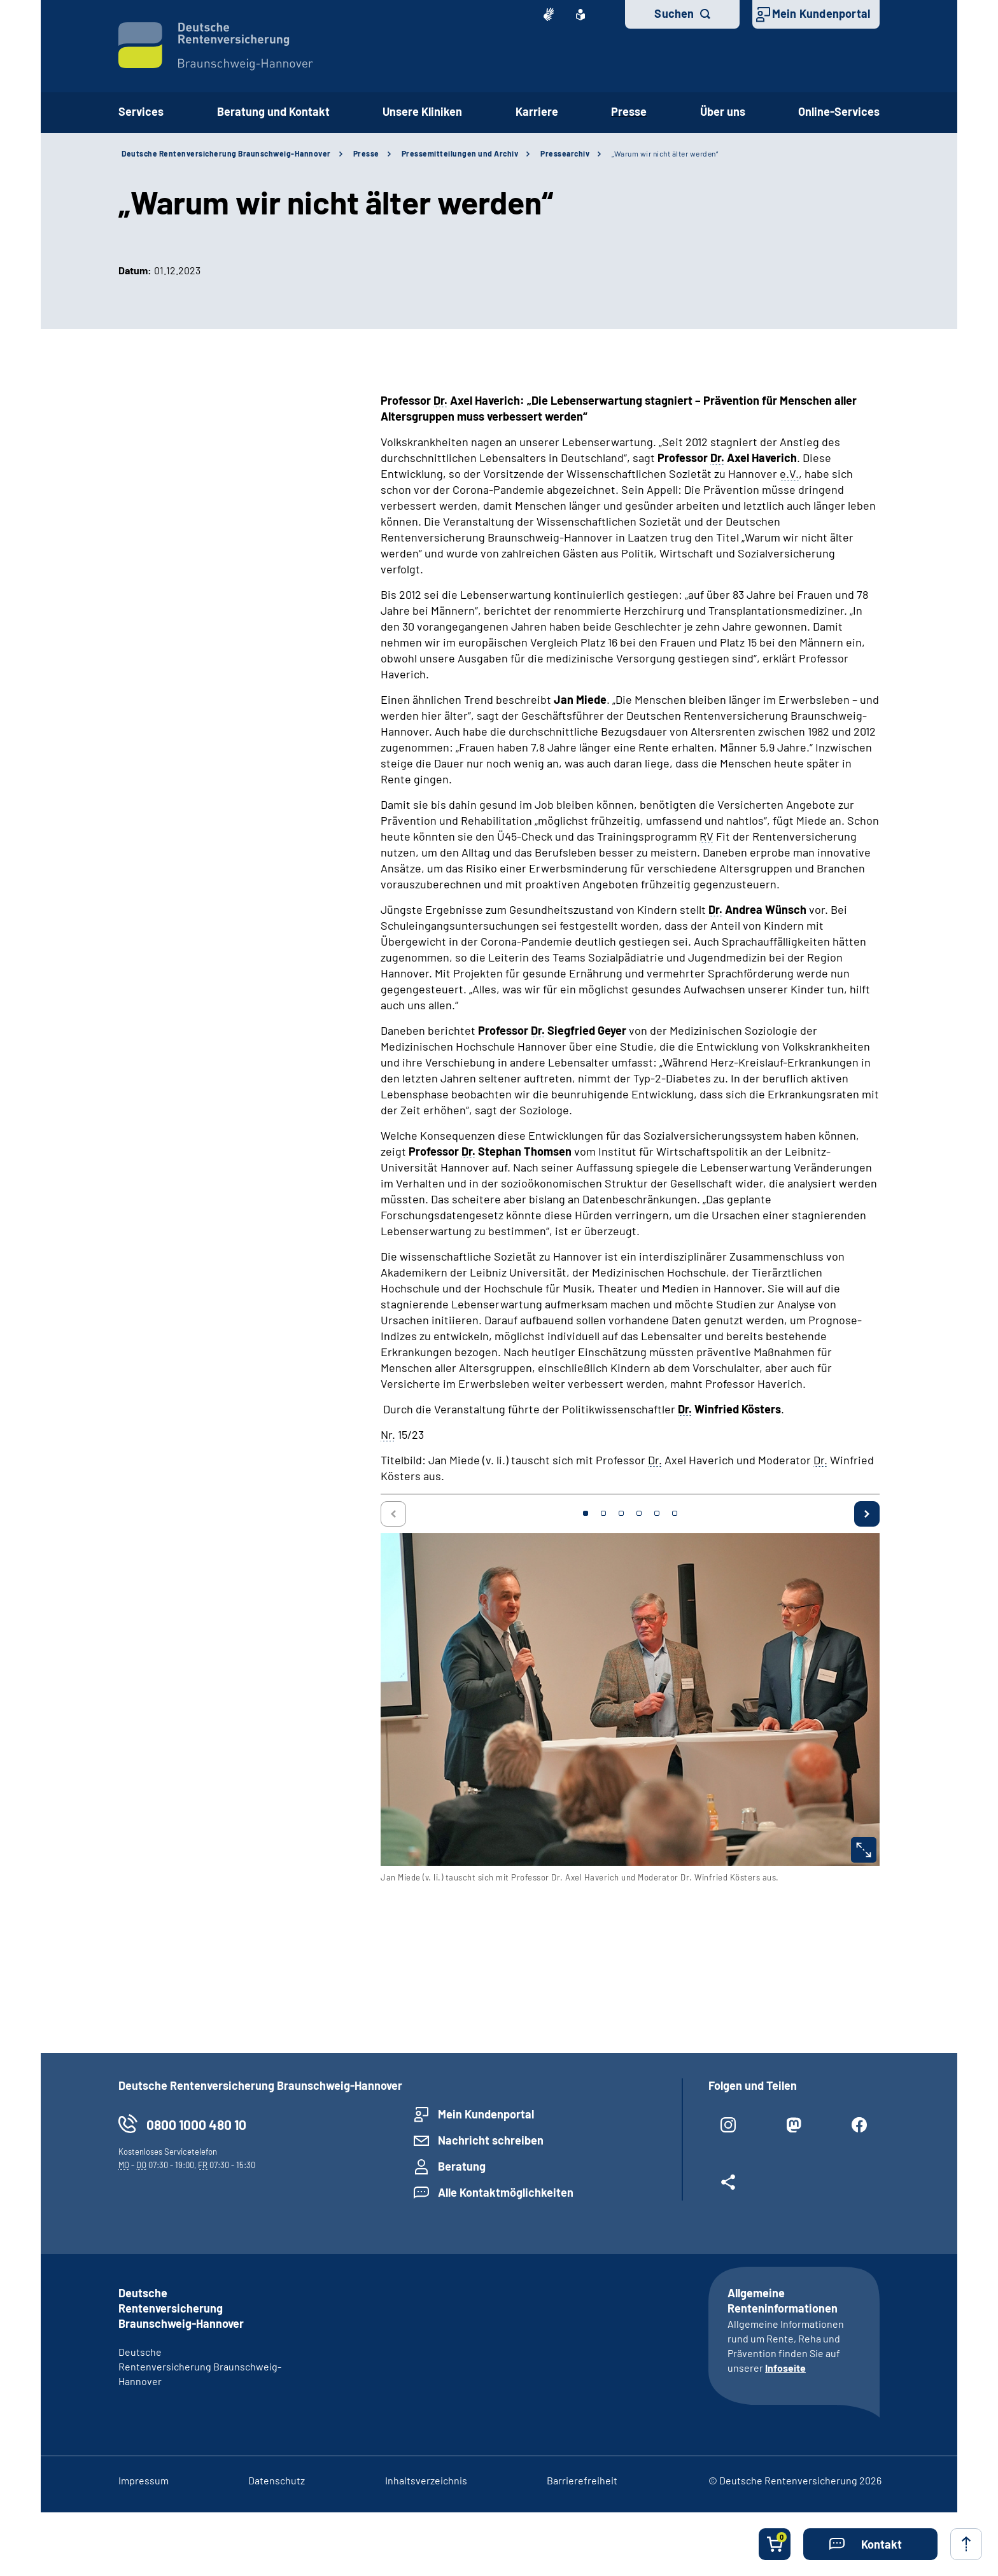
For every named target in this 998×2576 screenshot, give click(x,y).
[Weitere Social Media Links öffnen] (728, 2187)
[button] (870, 2544)
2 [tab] (603, 1513)
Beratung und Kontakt (273, 111)
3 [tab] (621, 1513)
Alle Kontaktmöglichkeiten (505, 2192)
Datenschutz (276, 2480)
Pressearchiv (564, 153)
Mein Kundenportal (821, 13)
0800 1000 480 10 (196, 2124)
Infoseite (785, 2368)
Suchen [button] (674, 13)
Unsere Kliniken (422, 111)
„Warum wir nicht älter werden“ (665, 153)
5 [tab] (657, 1513)
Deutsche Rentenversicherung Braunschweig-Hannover (226, 153)
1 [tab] (585, 1513)
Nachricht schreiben (491, 2140)
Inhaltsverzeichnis (426, 2480)
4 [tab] (639, 1513)
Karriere (537, 111)
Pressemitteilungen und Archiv (460, 153)
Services (141, 111)
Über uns (722, 111)
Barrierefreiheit (582, 2480)
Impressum (143, 2480)
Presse (629, 111)
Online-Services (839, 111)
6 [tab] (674, 1513)
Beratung (462, 2166)
